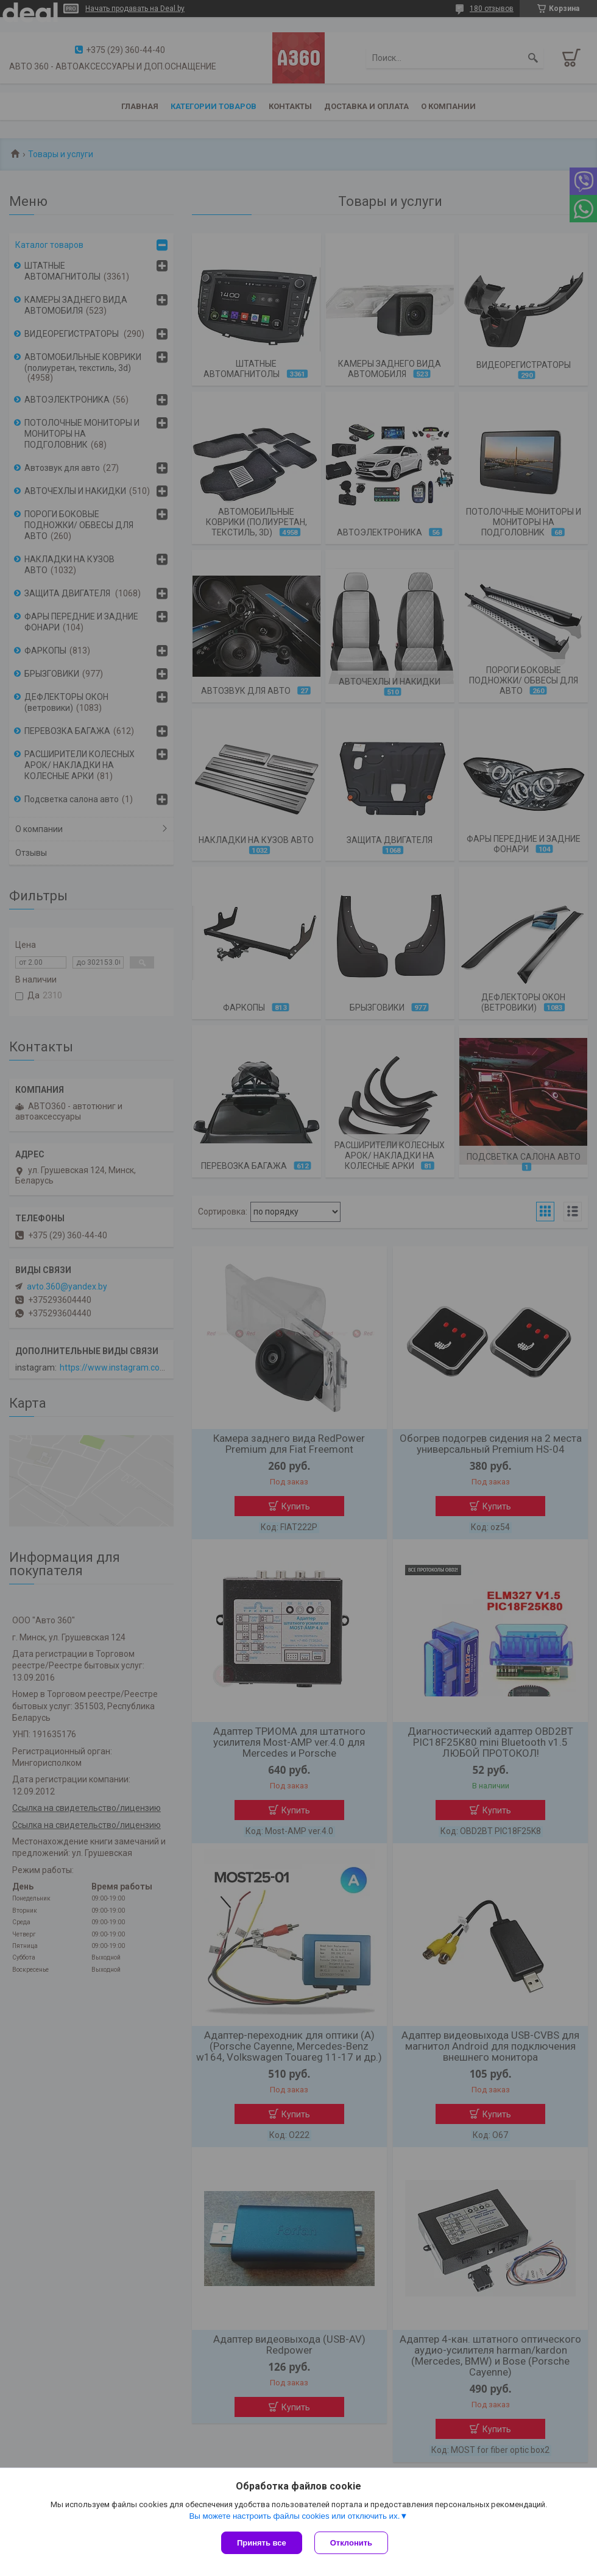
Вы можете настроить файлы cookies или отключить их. (294, 2516)
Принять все (261, 2542)
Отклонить (351, 2542)
